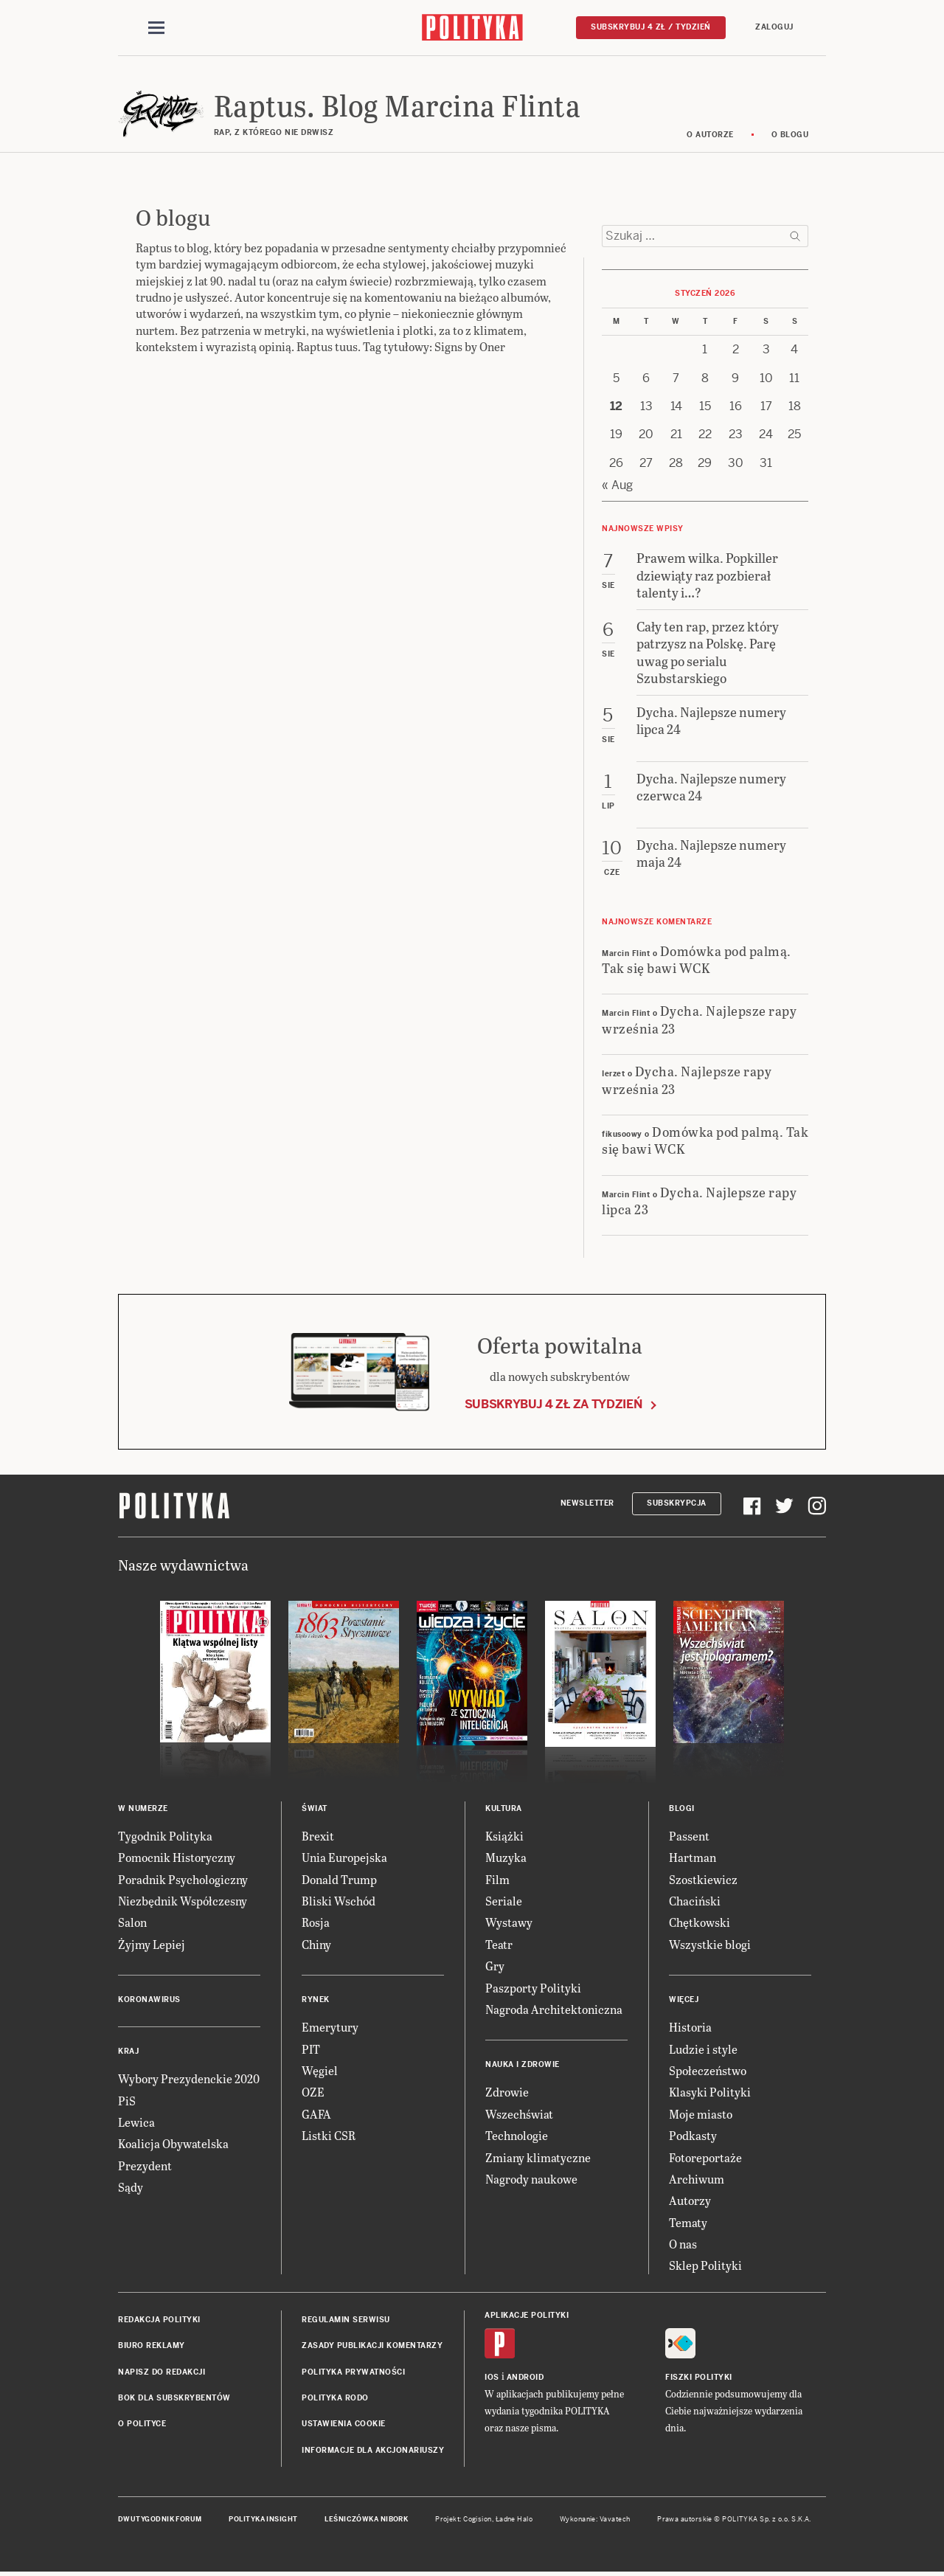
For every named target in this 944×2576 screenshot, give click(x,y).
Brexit (318, 1835)
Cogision (477, 2519)
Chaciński (695, 1900)
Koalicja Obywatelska (173, 2144)
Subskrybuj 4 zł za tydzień (553, 1404)
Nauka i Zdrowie (522, 2065)
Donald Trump (339, 1879)
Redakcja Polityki (159, 2319)
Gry (494, 1965)
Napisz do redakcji (161, 2372)
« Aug (617, 485)
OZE (313, 2092)
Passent (689, 1835)
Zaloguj (774, 27)
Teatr (499, 1944)
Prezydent (145, 2165)
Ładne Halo (514, 2519)
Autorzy (690, 2200)
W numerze (143, 1808)
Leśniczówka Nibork (366, 2519)
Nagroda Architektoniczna (553, 2009)
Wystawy (508, 1922)
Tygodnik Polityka (165, 1835)
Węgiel (320, 2070)
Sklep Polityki (705, 2265)
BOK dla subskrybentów (174, 2398)
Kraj (128, 2051)
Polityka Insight (263, 2519)
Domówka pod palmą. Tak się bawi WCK (696, 959)
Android (525, 2377)
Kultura (503, 1808)
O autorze (710, 134)
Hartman (692, 1857)
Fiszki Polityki (698, 2377)
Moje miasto (700, 2113)
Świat (314, 1808)
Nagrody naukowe (531, 2178)
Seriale (503, 1900)
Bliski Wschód (338, 1900)
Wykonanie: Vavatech (595, 2519)
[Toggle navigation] (156, 28)
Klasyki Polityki (710, 2092)
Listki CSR (328, 2135)
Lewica (136, 2121)
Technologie (516, 2135)
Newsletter (587, 1504)
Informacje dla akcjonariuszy (373, 2450)
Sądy (130, 2186)
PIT (311, 2048)
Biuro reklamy (151, 2346)
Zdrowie (507, 2092)
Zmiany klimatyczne (538, 2157)
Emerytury (330, 2026)
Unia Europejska (344, 1857)
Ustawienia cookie (344, 2424)
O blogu (790, 134)
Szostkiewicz (703, 1879)
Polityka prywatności (353, 2372)
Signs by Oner (469, 347)
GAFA (316, 2113)
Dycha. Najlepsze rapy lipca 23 (699, 1200)
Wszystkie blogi (710, 1944)
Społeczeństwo (707, 2070)
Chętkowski (699, 1922)
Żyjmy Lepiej (151, 1944)
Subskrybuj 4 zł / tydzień (651, 27)
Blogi (682, 1808)
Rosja (316, 1922)
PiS (127, 2100)
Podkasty (693, 2135)
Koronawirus (149, 1999)
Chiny (316, 1944)
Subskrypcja (677, 1504)
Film (497, 1879)
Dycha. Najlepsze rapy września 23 (699, 1019)
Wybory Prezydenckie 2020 (189, 2078)
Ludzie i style (703, 2048)
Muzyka (506, 1857)
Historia (690, 2026)
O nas (683, 2243)
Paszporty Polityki (533, 1987)
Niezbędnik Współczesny (182, 1900)
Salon (132, 1922)
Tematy (688, 2222)
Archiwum (696, 2178)
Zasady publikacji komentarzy (372, 2346)
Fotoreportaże (705, 2157)
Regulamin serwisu (346, 2319)
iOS (492, 2377)
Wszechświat (519, 2113)
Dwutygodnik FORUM (160, 2519)
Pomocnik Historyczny (176, 1857)
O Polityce (142, 2424)
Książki (504, 1835)
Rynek (316, 1999)
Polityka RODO (335, 2398)
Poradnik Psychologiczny (183, 1879)
